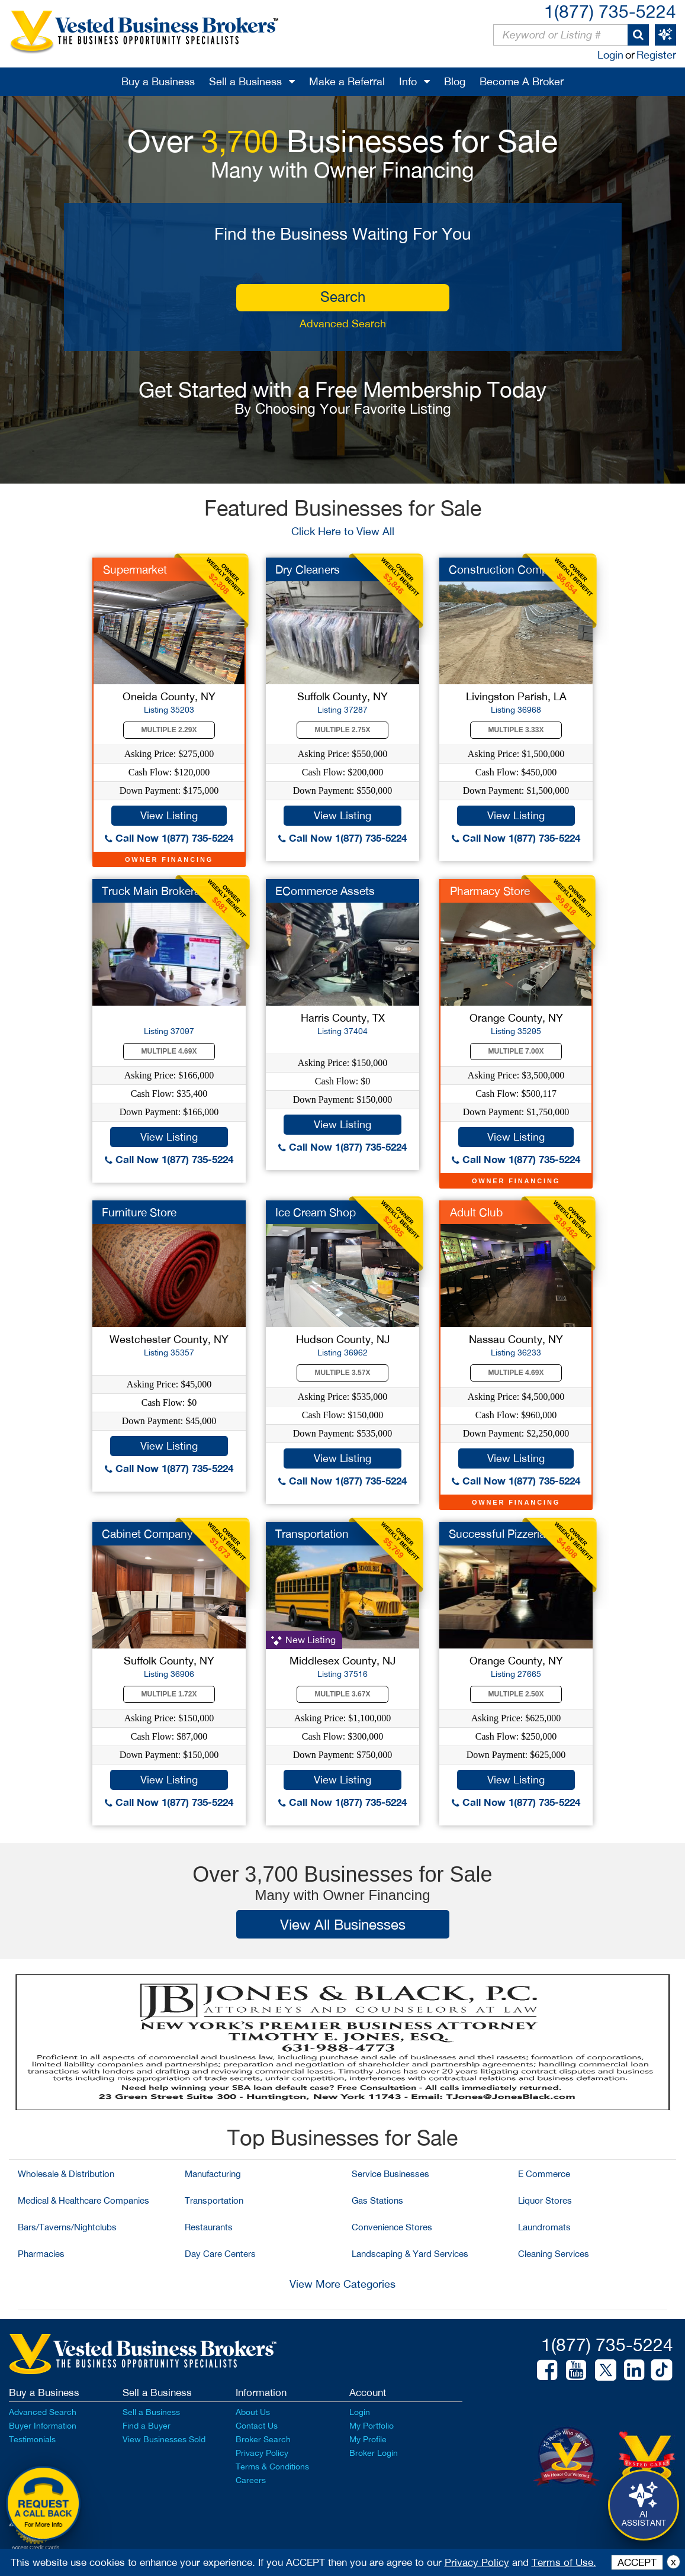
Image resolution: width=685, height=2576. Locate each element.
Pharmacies (41, 2254)
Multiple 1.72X (169, 1694)
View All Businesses (343, 1924)
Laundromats (544, 2227)
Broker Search (263, 2439)
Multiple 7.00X (516, 1051)
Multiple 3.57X (343, 1372)
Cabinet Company (147, 1533)
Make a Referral (347, 81)
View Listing (169, 815)
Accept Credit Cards (36, 2548)
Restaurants (209, 2227)
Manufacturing (213, 2174)
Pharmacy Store (490, 890)
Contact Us (257, 2425)
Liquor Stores (545, 2200)
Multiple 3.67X (343, 1694)
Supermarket (135, 569)
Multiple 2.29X (169, 730)
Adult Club (476, 1212)
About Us (253, 2412)
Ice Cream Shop (315, 1212)
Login (610, 55)
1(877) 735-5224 (610, 11)
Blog (454, 81)
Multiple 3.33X (516, 730)
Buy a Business (158, 81)
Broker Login (373, 2453)
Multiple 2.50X (516, 1694)
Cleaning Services (553, 2254)
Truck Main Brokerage (157, 890)
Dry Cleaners (307, 569)
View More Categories (342, 2284)
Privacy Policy (262, 2453)
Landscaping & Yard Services (410, 2254)
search (342, 296)
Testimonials (32, 2439)
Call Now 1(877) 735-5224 (169, 838)
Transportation (312, 1533)
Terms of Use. (564, 2562)
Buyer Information (42, 2425)
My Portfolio (371, 2425)
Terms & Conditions (272, 2466)
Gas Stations (377, 2200)
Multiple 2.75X (343, 730)
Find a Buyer (147, 2425)
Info (408, 81)
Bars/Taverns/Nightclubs (67, 2227)
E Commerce (544, 2174)
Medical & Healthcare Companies (83, 2200)
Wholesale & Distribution (66, 2174)
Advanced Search (343, 323)
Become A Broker (522, 81)
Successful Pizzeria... (501, 1533)
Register (656, 55)
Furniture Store (139, 1212)
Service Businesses (390, 2174)
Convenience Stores (392, 2227)
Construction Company (508, 569)
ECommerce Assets (325, 890)
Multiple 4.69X (169, 1051)
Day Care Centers (220, 2254)
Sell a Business (245, 81)
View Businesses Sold (164, 2439)
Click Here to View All (342, 531)
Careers (251, 2480)
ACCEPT (637, 2562)
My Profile (368, 2439)
